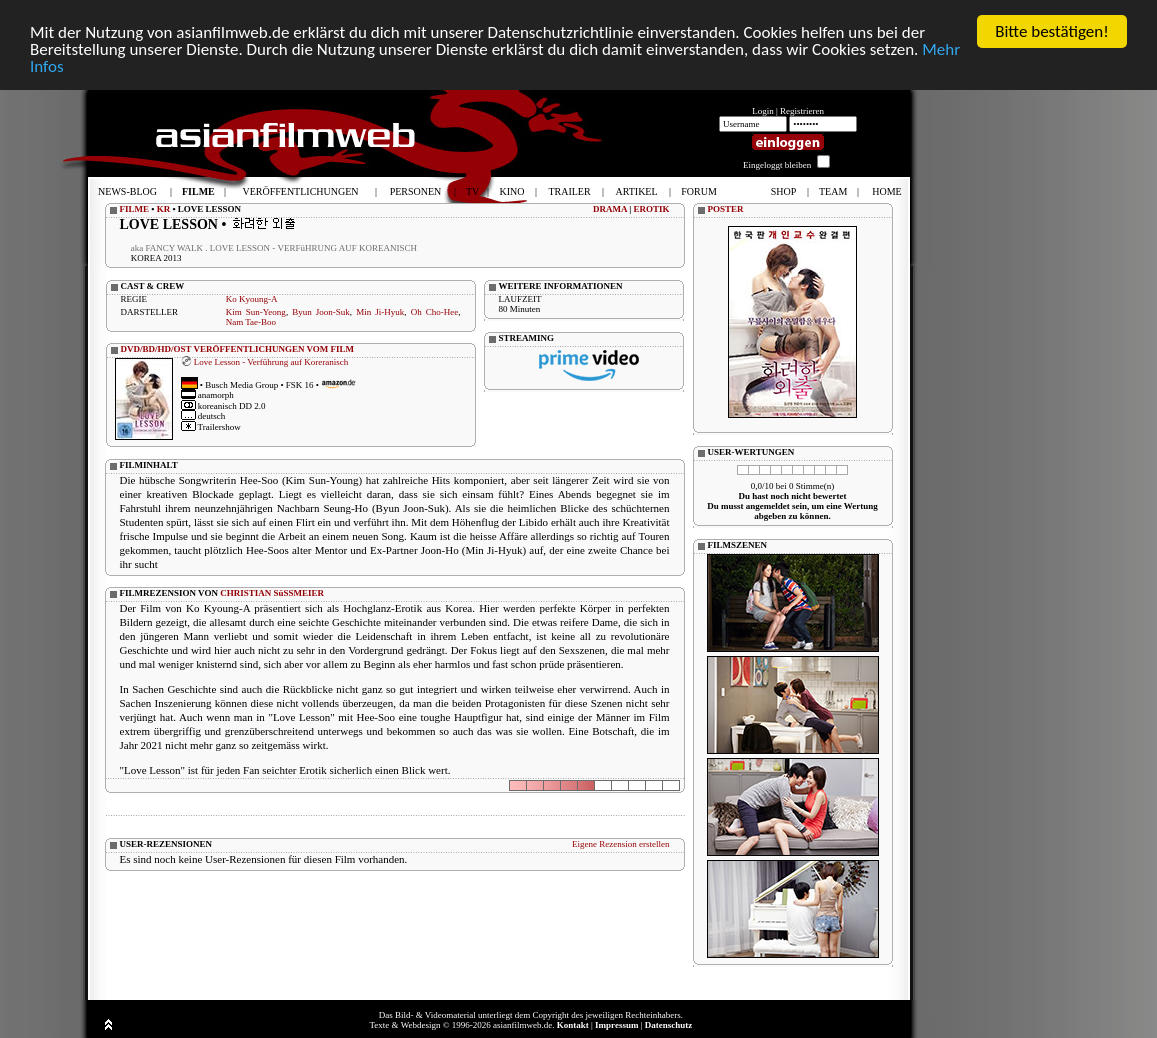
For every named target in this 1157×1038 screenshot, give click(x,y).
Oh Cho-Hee (435, 312)
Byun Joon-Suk (321, 312)
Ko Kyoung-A (252, 299)
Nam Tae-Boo (251, 322)
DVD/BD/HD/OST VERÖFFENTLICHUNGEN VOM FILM (238, 349)
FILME (135, 209)
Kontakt (573, 1025)
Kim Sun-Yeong (256, 312)
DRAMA (610, 209)
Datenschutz (669, 1025)
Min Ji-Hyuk (380, 312)
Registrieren (802, 111)
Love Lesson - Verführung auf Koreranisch (271, 361)
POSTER (726, 209)
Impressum (616, 1025)
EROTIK (651, 209)
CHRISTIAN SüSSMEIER (272, 593)
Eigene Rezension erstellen (620, 844)
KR (164, 209)
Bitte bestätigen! (1052, 31)
